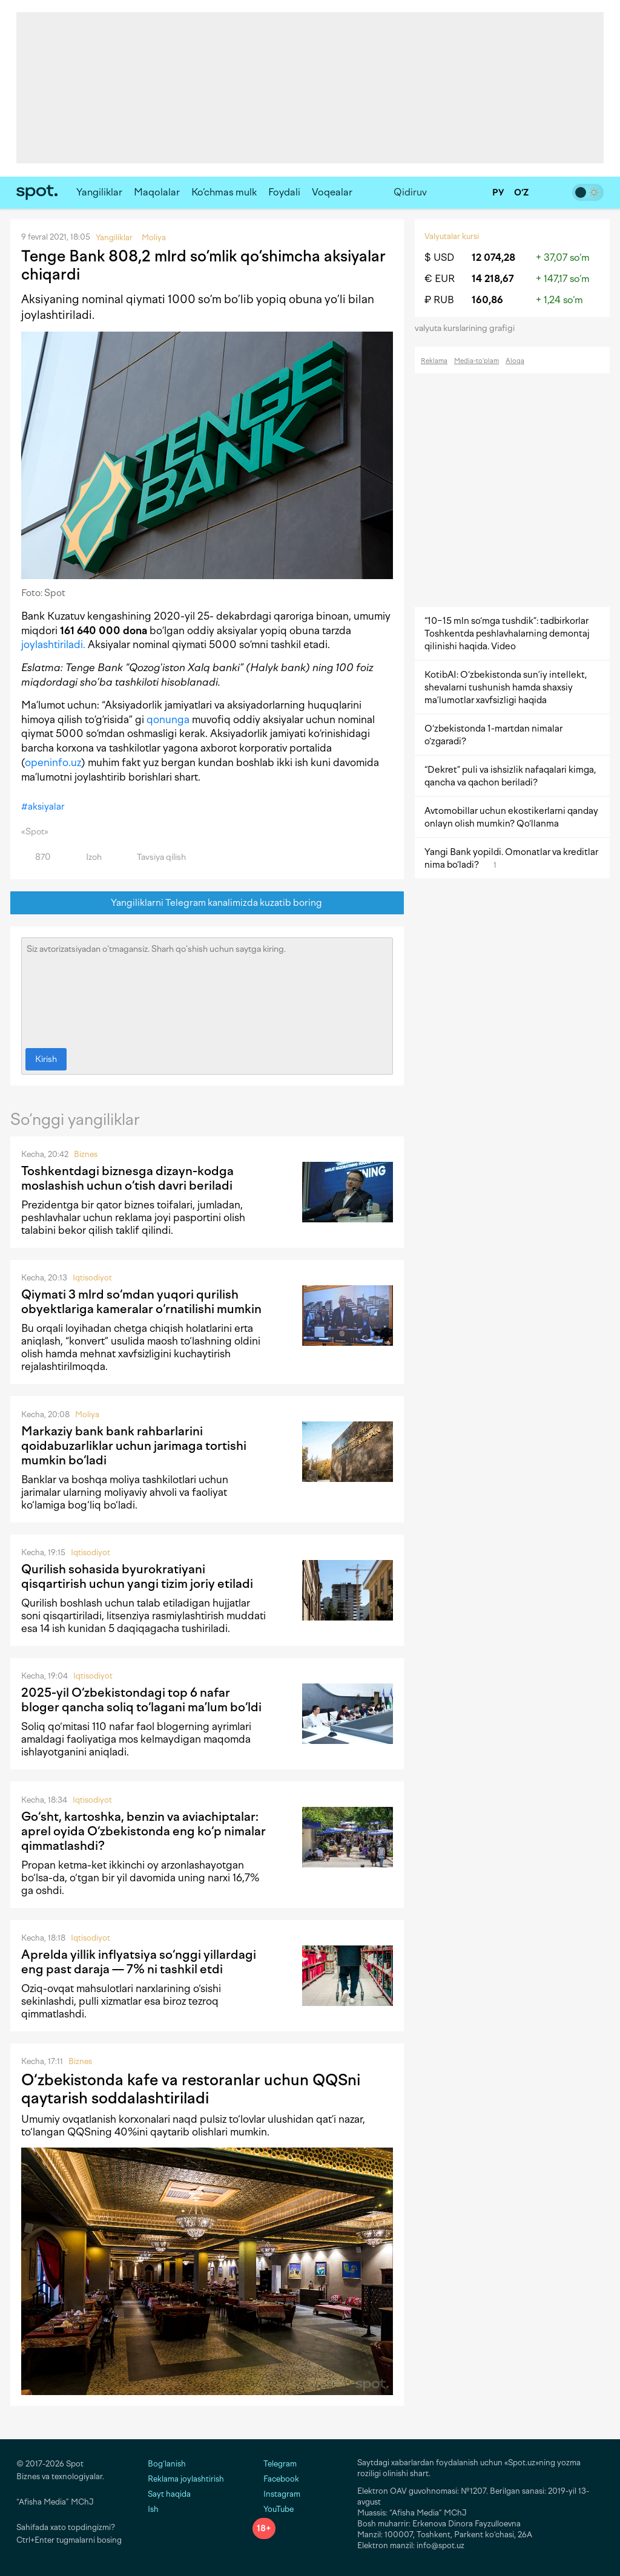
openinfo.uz (53, 762)
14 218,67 (493, 278)
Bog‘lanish (167, 2463)
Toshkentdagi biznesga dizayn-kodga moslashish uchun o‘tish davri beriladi (127, 1178)
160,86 (487, 300)
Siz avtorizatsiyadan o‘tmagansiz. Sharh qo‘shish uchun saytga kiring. (207, 990)
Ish (153, 2509)
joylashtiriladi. (53, 644)
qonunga (168, 719)
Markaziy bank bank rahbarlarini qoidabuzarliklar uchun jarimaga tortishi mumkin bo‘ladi (133, 1445)
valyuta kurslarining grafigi (469, 328)
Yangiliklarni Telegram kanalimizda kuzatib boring (207, 903)
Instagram (276, 2494)
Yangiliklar (99, 192)
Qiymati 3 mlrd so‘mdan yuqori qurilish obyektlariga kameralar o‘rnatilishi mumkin (141, 1301)
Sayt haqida (169, 2494)
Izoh (87, 857)
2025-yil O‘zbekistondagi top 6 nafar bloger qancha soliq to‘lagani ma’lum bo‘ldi (141, 1699)
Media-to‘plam (476, 361)
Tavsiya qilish (154, 857)
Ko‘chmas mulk (224, 192)
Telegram (274, 2463)
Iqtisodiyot (92, 1277)
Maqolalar (157, 192)
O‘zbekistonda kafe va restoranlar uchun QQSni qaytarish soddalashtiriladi (190, 2089)
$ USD (439, 257)
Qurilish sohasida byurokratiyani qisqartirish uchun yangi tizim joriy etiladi (137, 1576)
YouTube (273, 2509)
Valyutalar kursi (451, 236)
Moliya (87, 1414)
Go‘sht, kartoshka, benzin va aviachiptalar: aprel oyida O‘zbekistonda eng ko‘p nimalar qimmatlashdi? (143, 1831)
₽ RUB (439, 300)
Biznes (85, 1154)
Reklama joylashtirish (186, 2478)
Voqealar (332, 192)
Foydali (284, 192)
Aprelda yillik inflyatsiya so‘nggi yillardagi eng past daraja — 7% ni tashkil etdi (138, 1961)
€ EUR (439, 278)
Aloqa (515, 361)
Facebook (275, 2478)
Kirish (46, 1059)
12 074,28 (493, 257)
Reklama (434, 361)
